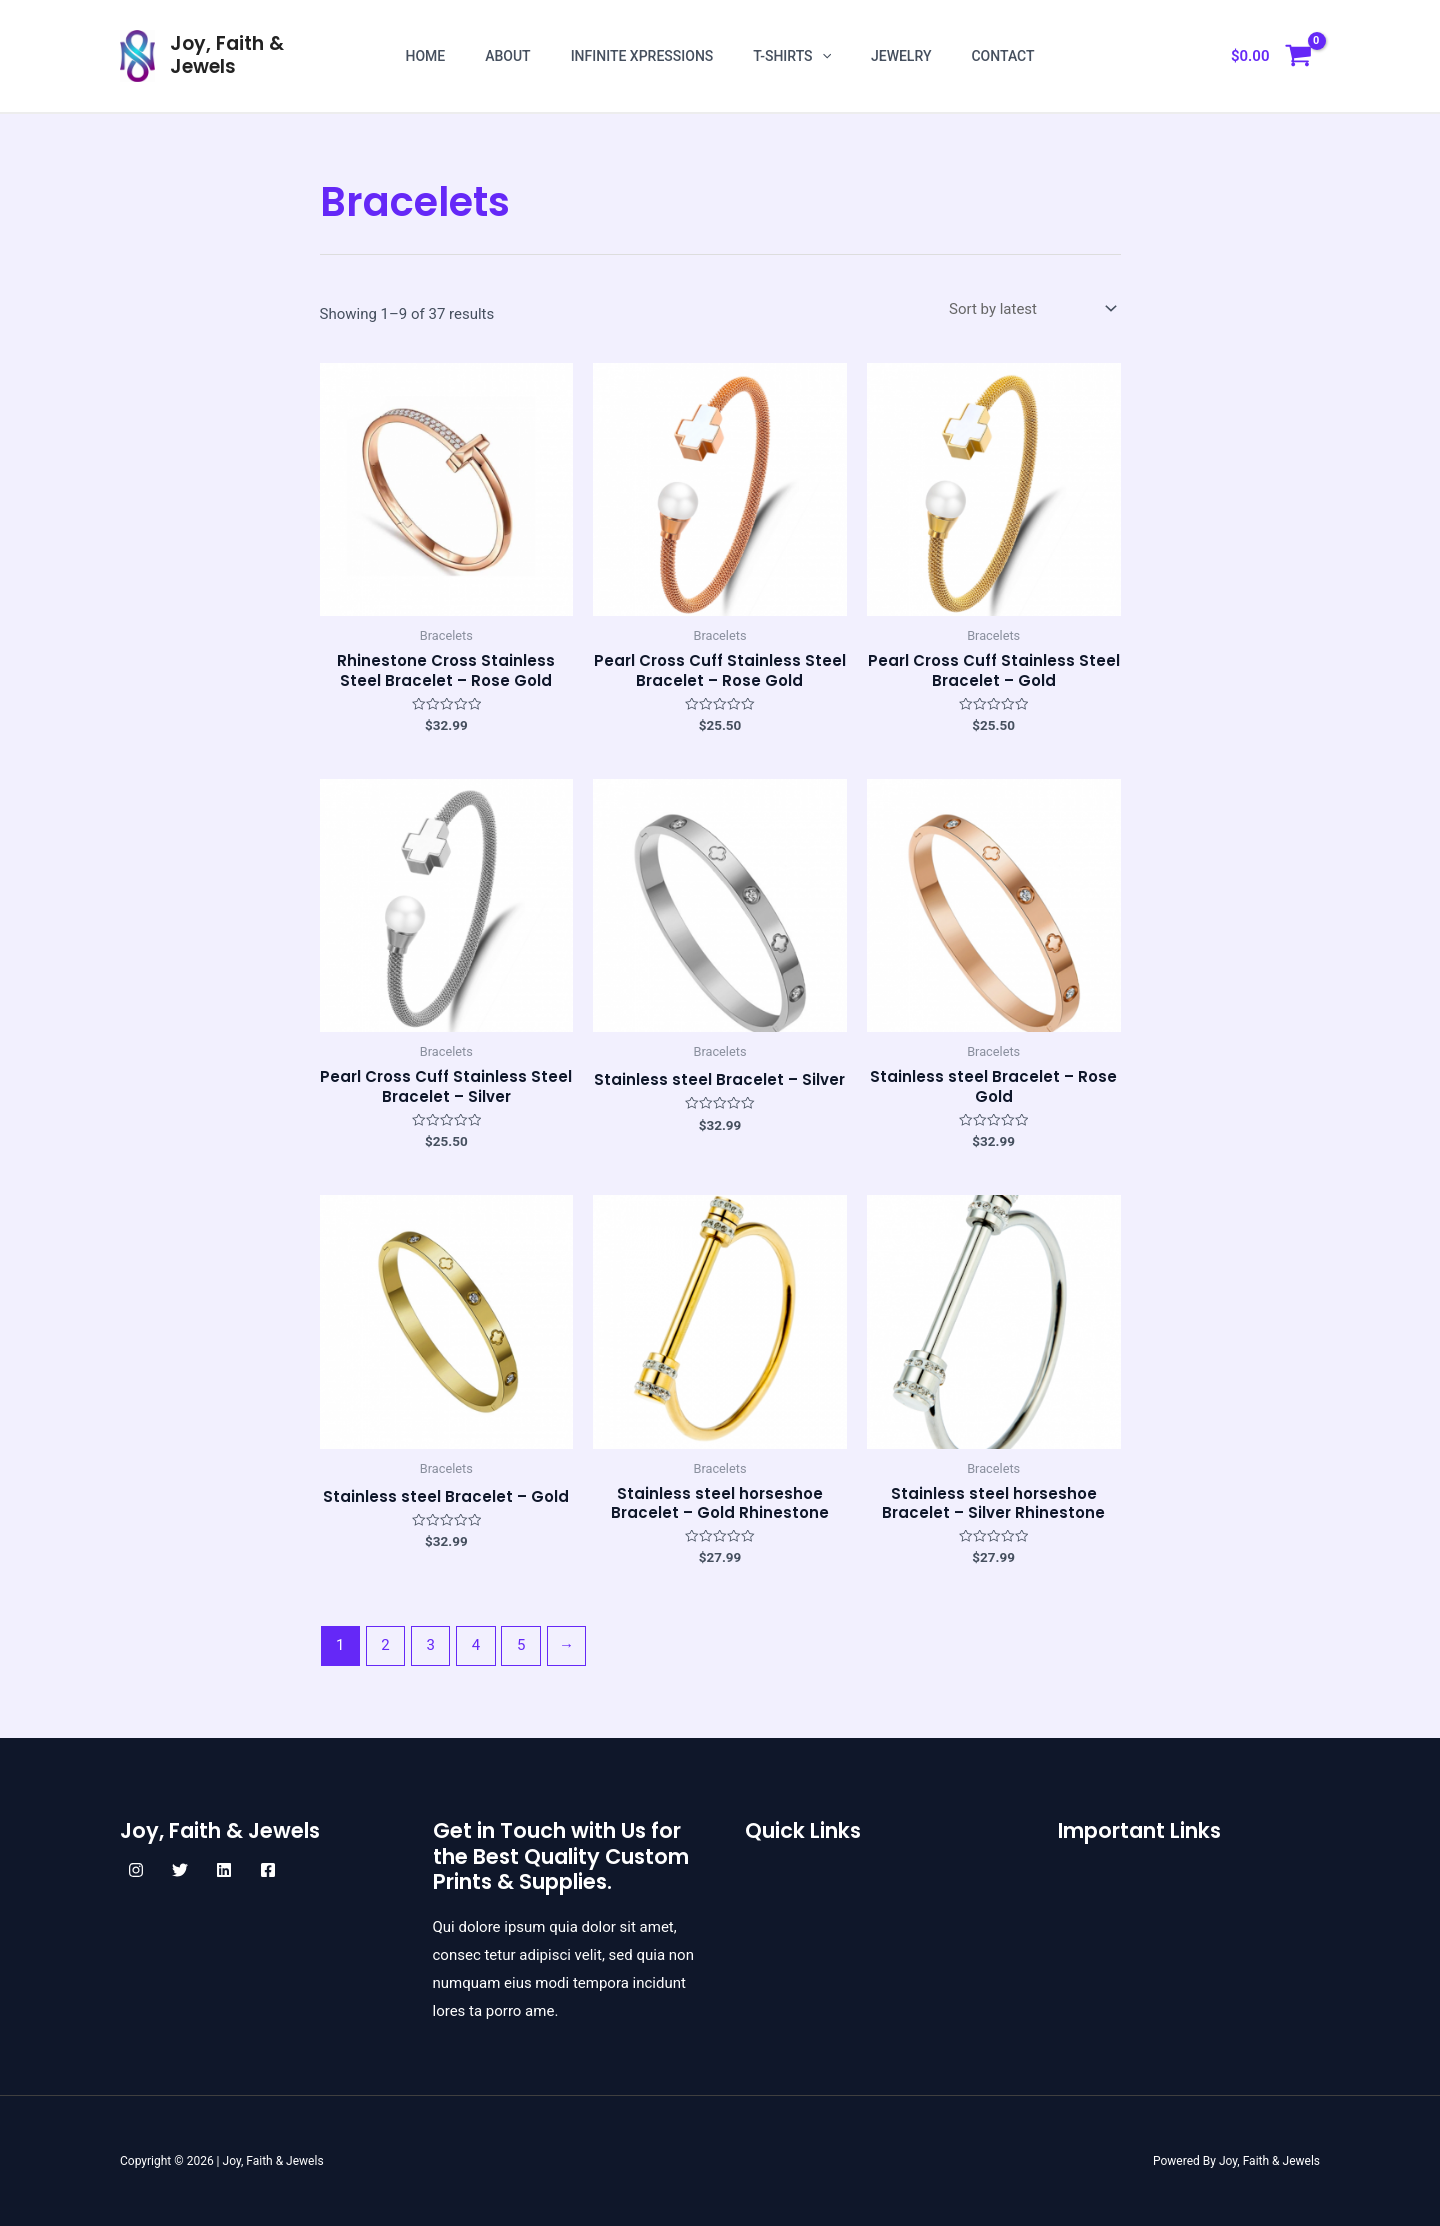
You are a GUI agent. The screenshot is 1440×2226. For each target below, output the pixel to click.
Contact (1002, 56)
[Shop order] (1031, 308)
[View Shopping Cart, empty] (1271, 56)
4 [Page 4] (476, 1645)
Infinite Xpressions (642, 56)
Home (425, 56)
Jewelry (901, 56)
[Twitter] (180, 1870)
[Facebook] (268, 1870)
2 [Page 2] (385, 1645)
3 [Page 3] (431, 1645)
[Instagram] (136, 1870)
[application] (822, 56)
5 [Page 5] (521, 1645)
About (507, 56)
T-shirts (792, 56)
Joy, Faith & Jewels (227, 55)
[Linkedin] (224, 1870)
